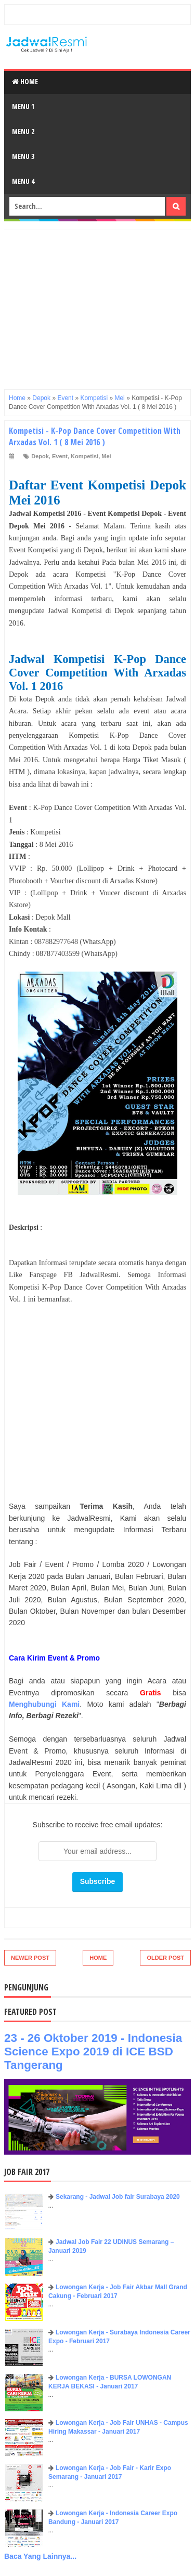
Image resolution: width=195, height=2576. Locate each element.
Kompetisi (84, 456)
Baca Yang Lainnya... (40, 2556)
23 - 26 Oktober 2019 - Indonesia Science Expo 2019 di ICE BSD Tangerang (93, 2051)
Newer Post (30, 1958)
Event (60, 456)
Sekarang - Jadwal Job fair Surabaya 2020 (118, 2196)
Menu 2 (23, 131)
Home (25, 81)
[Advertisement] (97, 303)
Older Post (165, 1958)
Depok (40, 456)
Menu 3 (23, 156)
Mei (106, 456)
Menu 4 (23, 181)
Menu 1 (23, 106)
